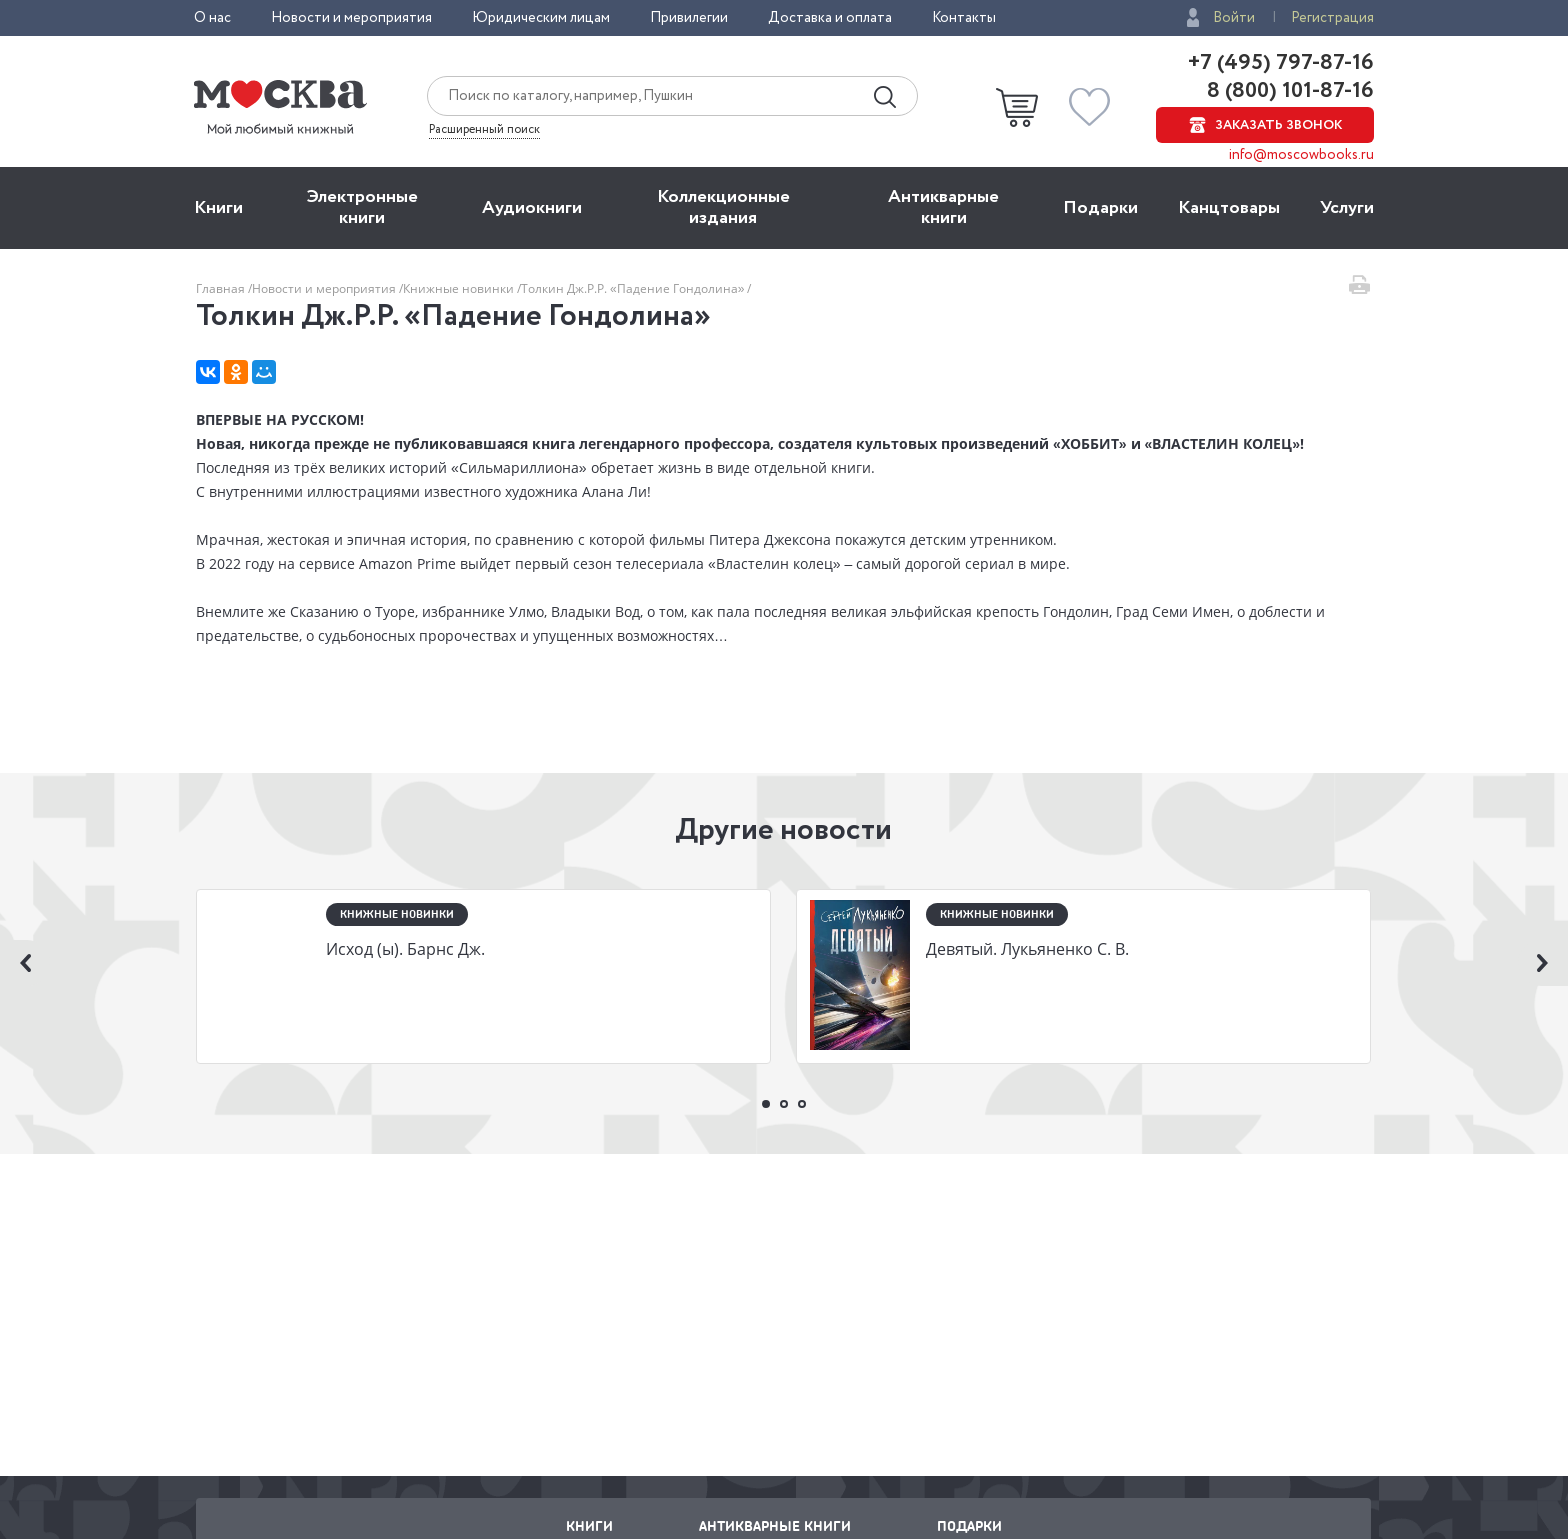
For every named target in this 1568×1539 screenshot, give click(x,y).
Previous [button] (25, 963)
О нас (212, 18)
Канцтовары (1229, 208)
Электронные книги (362, 207)
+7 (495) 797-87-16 (1281, 63)
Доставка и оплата (830, 18)
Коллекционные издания (723, 207)
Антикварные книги (943, 207)
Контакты (964, 18)
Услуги (1347, 208)
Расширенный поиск (484, 130)
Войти (1234, 18)
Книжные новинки (460, 288)
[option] (484, 978)
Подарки (1100, 208)
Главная (222, 288)
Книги (218, 208)
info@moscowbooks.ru (1301, 155)
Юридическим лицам (541, 18)
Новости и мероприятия (351, 18)
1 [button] (766, 1104)
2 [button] (784, 1104)
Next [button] (1543, 963)
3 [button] (802, 1104)
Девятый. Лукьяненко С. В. (1027, 949)
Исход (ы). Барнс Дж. (405, 949)
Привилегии (689, 18)
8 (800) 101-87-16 (1288, 91)
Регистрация (1332, 18)
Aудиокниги (532, 208)
